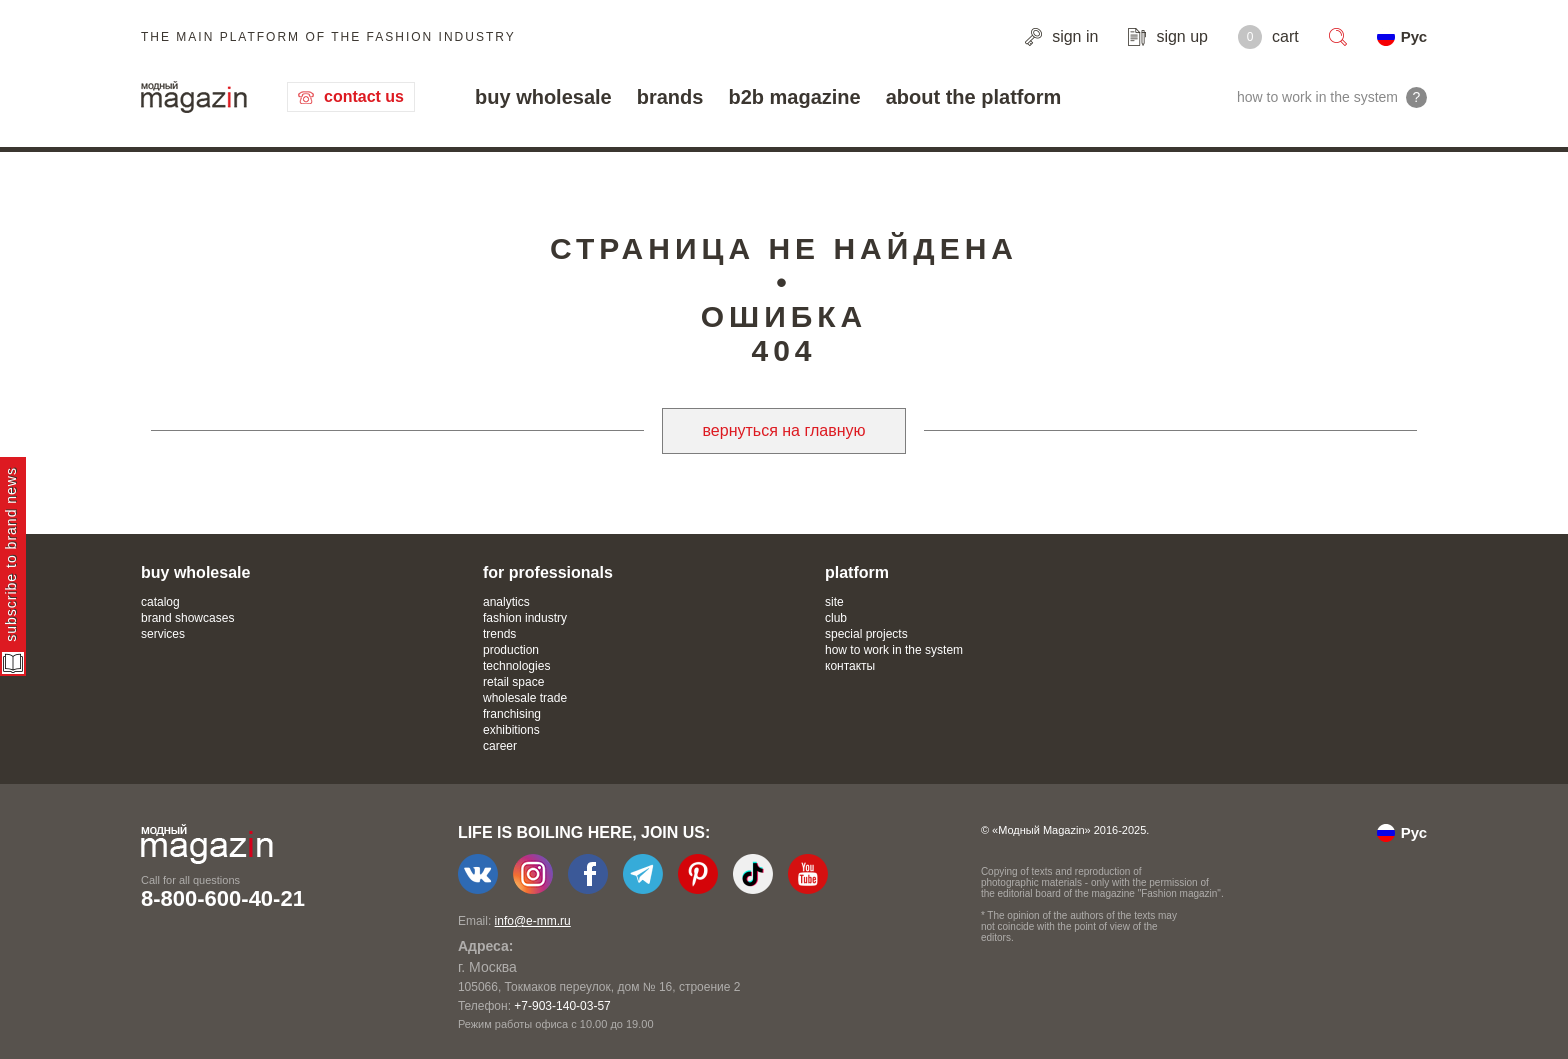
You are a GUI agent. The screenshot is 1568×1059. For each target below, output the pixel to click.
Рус (1414, 36)
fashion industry (525, 618)
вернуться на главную (784, 430)
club (836, 618)
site (834, 602)
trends (499, 634)
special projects (866, 634)
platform (857, 572)
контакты (850, 666)
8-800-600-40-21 (223, 898)
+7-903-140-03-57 (562, 1006)
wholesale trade (525, 698)
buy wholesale (543, 97)
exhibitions (511, 730)
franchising (512, 714)
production (511, 650)
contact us (364, 96)
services (163, 634)
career (500, 746)
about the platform (974, 97)
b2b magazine (794, 97)
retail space (513, 682)
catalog (160, 602)
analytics (506, 602)
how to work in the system (894, 650)
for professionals (548, 572)
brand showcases (187, 618)
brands (670, 97)
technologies (516, 666)
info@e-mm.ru (533, 921)
